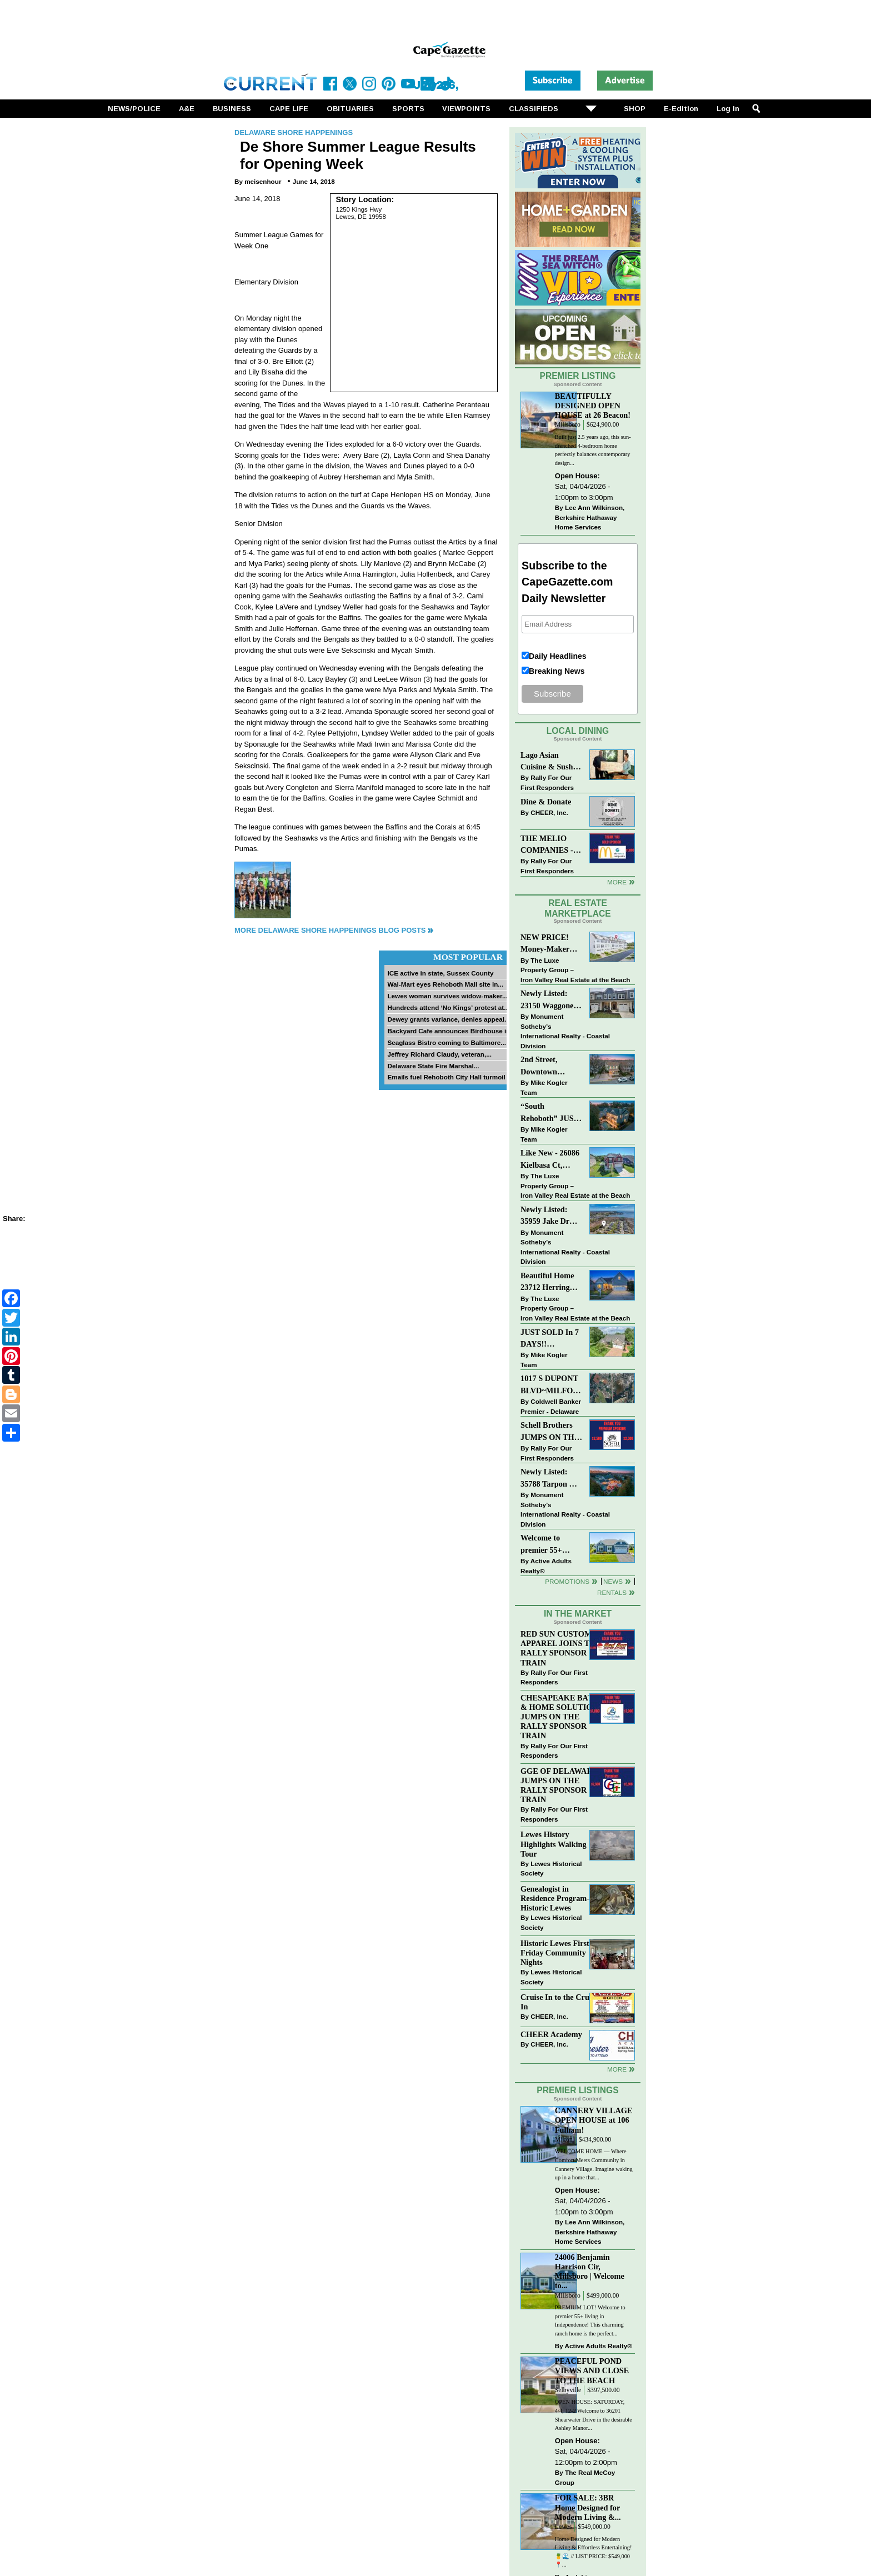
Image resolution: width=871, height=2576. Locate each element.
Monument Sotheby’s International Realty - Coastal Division (565, 1031)
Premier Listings (577, 2090)
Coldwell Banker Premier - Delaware (550, 1406)
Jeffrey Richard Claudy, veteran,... (439, 1054)
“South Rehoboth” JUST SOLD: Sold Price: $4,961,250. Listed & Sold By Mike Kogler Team (550, 1113)
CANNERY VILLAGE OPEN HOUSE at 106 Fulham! (594, 2120)
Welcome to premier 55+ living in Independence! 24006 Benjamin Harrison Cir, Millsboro (547, 1544)
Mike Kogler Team (543, 1087)
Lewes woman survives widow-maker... (447, 995)
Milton (564, 2139)
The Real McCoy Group (585, 2477)
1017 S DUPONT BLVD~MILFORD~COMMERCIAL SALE (551, 1385)
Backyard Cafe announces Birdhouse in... (451, 1030)
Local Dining (578, 731)
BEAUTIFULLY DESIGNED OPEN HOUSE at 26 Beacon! (592, 405)
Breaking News (556, 671)
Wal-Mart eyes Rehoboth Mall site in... (445, 984)
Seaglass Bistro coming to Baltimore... (446, 1042)
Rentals (612, 1592)
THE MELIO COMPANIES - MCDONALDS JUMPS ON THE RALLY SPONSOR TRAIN (549, 845)
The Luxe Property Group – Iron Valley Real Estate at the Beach (575, 970)
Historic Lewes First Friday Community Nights (554, 1953)
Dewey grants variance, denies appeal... (448, 1019)
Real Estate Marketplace (577, 908)
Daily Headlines (558, 656)
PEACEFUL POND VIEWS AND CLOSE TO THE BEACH (592, 2370)
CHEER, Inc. (549, 812)
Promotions (567, 1581)
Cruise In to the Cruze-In (559, 2002)
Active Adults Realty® (546, 1565)
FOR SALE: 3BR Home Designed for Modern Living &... (588, 2507)
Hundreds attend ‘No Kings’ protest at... (448, 1007)
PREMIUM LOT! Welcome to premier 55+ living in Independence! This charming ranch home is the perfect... (590, 2320)
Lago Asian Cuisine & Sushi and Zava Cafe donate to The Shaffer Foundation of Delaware (547, 762)
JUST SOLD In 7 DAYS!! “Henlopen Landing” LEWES (549, 1339)
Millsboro (567, 424)
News (613, 1581)
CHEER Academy (551, 2034)
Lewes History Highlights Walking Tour (553, 1844)
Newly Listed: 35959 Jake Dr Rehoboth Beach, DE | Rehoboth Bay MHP (549, 1216)
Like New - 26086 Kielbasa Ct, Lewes (549, 1159)
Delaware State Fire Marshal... (433, 1065)
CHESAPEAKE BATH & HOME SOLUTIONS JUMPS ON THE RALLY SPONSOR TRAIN (561, 1716)
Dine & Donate (545, 801)
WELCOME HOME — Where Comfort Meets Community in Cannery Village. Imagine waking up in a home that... (594, 2164)
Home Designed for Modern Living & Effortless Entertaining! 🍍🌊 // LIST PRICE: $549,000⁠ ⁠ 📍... (593, 2552)
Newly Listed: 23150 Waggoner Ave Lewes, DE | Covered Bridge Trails (548, 1000)
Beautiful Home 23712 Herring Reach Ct (547, 1282)
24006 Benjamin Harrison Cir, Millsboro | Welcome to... (589, 2271)
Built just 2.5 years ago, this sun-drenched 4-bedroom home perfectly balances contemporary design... (593, 450)
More (617, 882)
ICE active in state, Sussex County (440, 973)
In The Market (578, 1613)
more (617, 2069)
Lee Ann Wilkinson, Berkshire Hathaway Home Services (589, 517)
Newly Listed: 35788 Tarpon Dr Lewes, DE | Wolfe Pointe (551, 1478)
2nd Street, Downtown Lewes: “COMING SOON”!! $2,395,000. (539, 1066)
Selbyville (568, 2390)
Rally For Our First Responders (547, 782)
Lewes (563, 2526)
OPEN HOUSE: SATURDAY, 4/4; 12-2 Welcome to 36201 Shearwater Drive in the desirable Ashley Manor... (593, 2415)
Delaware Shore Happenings (293, 132)
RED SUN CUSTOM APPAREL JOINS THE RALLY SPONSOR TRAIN (560, 1648)
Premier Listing (578, 376)
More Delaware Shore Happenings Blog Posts (330, 930)
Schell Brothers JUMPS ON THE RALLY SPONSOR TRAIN (549, 1431)
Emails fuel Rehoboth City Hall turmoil (446, 1077)
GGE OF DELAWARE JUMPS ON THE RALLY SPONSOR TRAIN (559, 1785)
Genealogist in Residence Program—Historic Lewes (557, 1898)
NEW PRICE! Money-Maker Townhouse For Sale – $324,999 (546, 944)
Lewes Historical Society (551, 1868)
